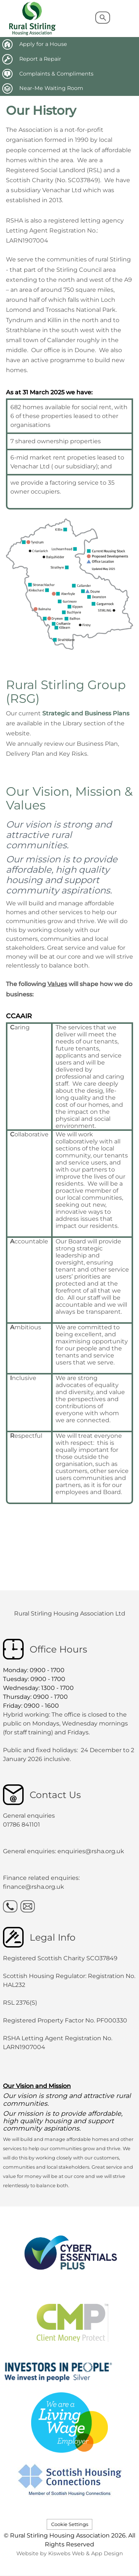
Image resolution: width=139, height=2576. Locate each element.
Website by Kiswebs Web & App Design (69, 2553)
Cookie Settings (69, 2524)
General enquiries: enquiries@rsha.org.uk (63, 1851)
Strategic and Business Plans (85, 713)
